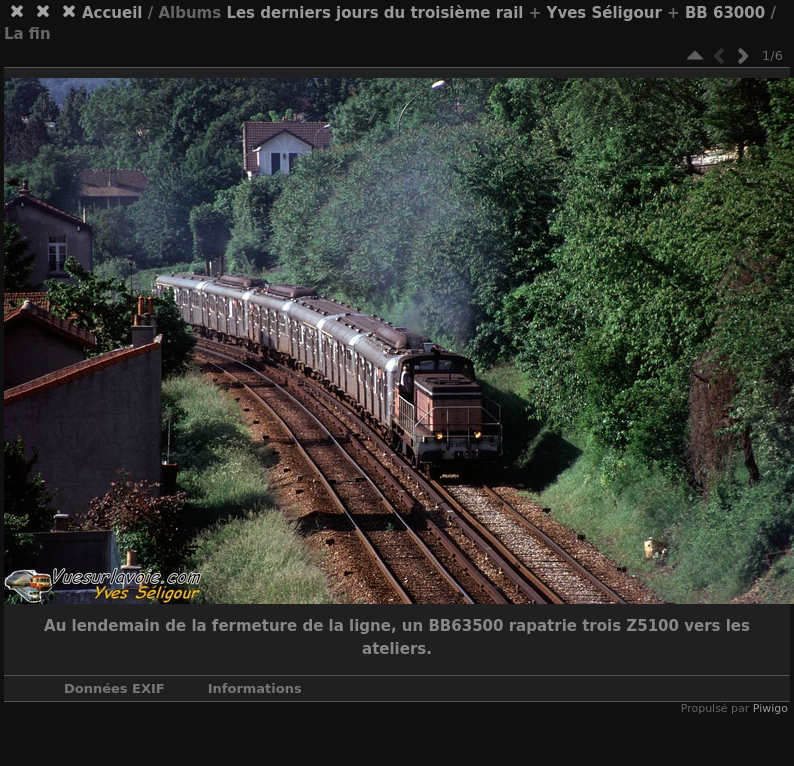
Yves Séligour (604, 13)
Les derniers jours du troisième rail (374, 13)
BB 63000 (725, 13)
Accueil (112, 13)
